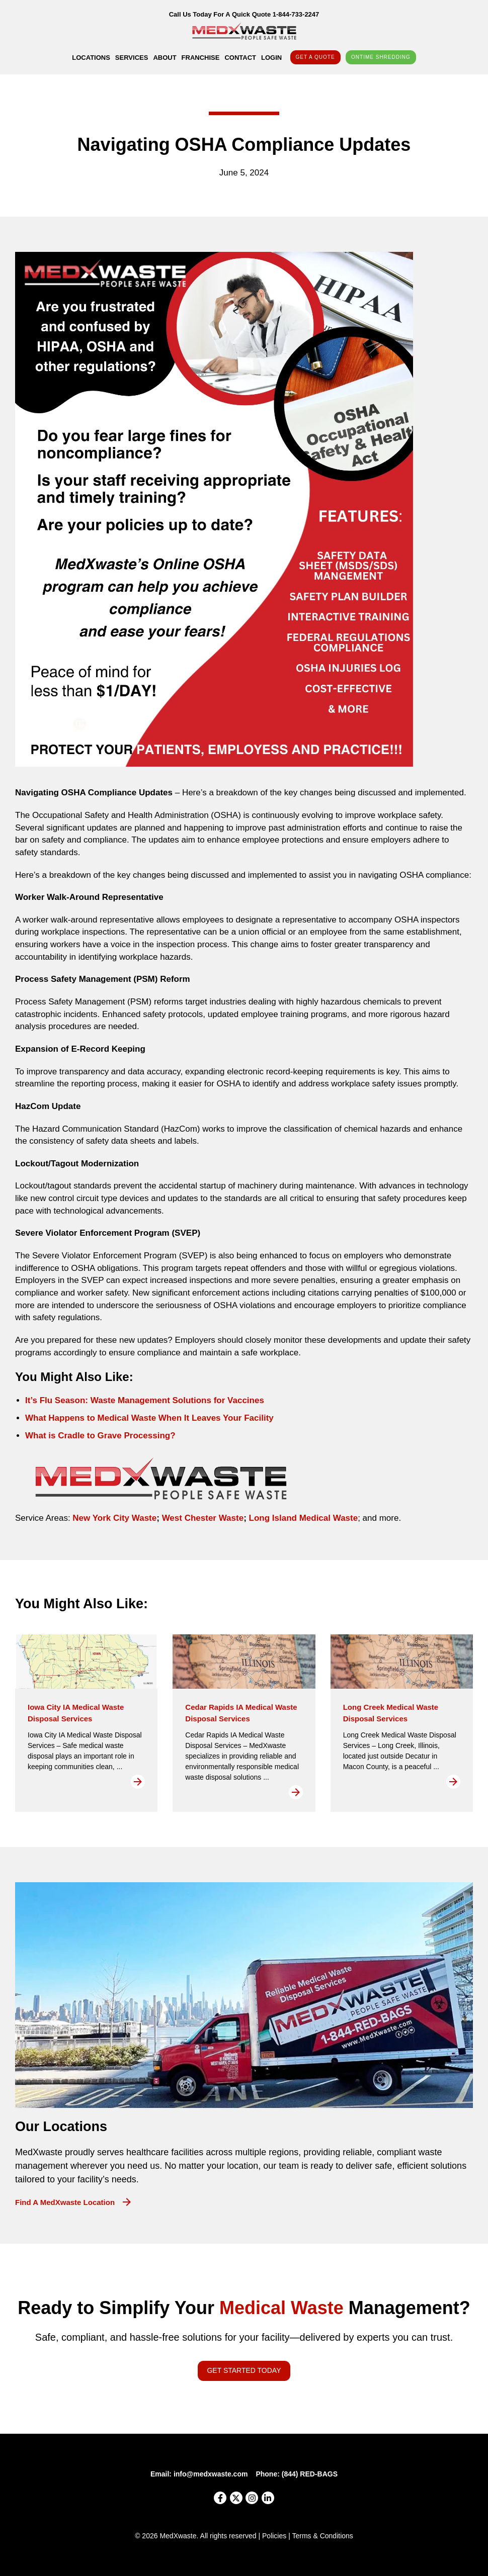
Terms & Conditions (322, 2536)
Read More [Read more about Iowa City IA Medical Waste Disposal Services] (138, 1782)
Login (271, 57)
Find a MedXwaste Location (65, 2202)
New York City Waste (114, 1518)
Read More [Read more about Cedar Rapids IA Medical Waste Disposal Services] (296, 1792)
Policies (274, 2536)
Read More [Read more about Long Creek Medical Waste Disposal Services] (453, 1782)
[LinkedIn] (268, 2498)
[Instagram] (252, 2498)
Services (131, 57)
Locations (91, 57)
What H (40, 1418)
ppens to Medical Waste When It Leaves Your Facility (166, 1418)
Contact (240, 57)
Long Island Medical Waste (302, 1518)
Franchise (201, 57)
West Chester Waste (201, 1518)
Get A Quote (315, 57)
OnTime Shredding (381, 57)
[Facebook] (220, 2498)
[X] (236, 2498)
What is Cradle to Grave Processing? (100, 1435)
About (164, 57)
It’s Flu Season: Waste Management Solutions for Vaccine (142, 1400)
